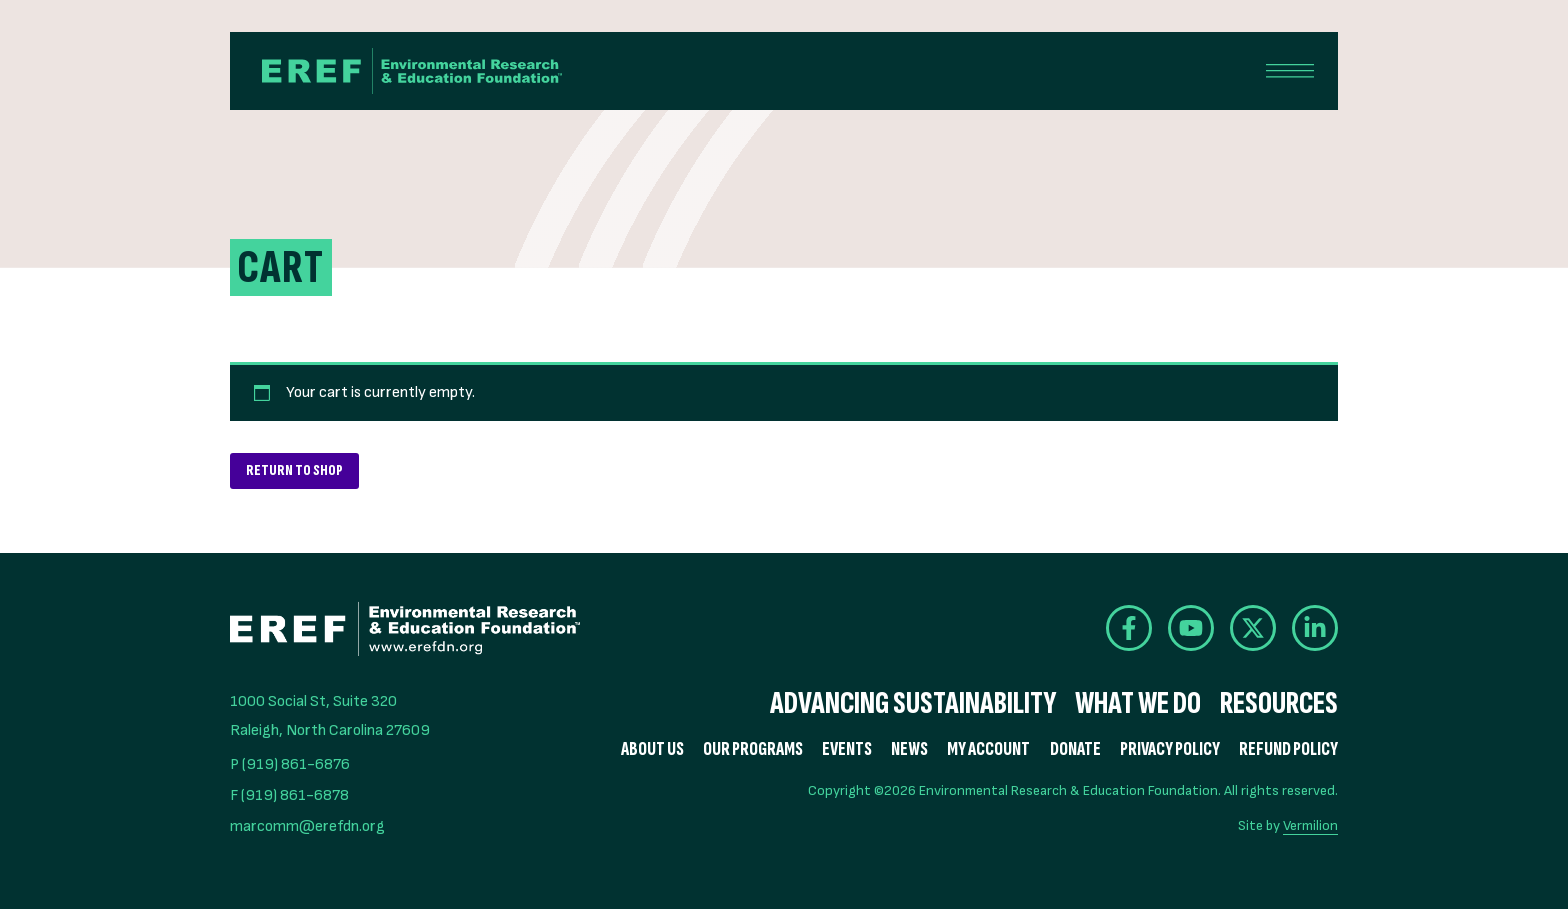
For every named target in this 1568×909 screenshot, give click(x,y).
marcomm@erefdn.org (307, 826)
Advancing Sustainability (913, 704)
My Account (988, 749)
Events (847, 749)
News (909, 749)
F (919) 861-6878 (289, 795)
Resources (1279, 704)
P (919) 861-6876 (290, 764)
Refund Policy (1288, 749)
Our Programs (753, 749)
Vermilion (1310, 825)
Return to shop (294, 470)
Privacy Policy (1170, 749)
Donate (1075, 749)
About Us (652, 749)
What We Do (1138, 704)
